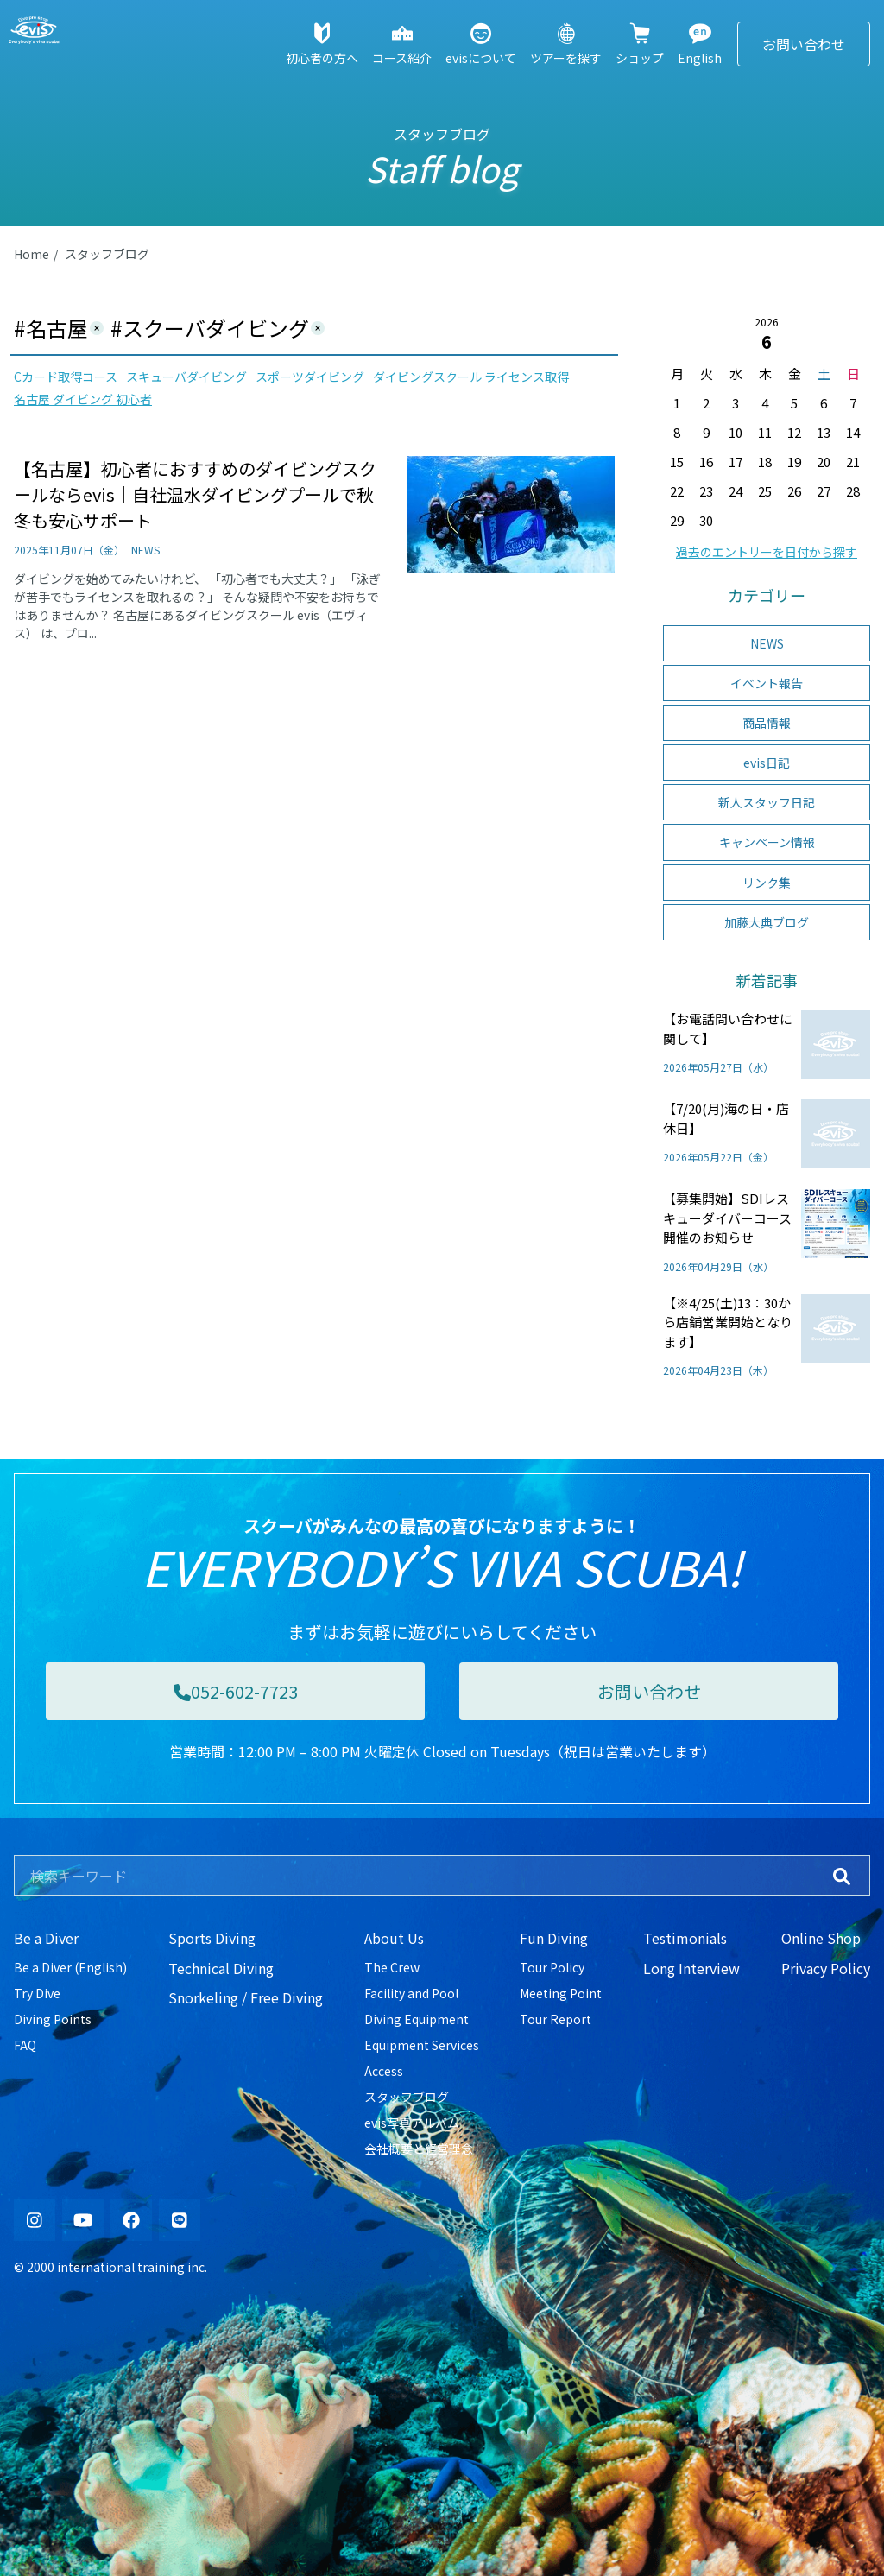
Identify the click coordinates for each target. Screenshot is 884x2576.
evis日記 (766, 762)
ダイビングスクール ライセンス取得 (471, 376)
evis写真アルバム (411, 2123)
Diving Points (53, 2019)
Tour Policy (552, 1967)
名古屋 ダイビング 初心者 (83, 399)
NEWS (767, 643)
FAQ (25, 2045)
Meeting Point (561, 1993)
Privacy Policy (825, 1968)
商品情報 (766, 722)
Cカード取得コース (65, 376)
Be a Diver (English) (70, 1967)
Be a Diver (46, 1938)
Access (383, 2071)
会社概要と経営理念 (418, 2148)
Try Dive (37, 1993)
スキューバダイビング (186, 376)
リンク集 (766, 882)
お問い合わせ (803, 44)
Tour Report (555, 2019)
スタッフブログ (107, 254)
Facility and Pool (411, 1993)
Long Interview (691, 1968)
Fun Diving (554, 1938)
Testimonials (685, 1938)
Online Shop (821, 1938)
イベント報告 (766, 683)
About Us (394, 1938)
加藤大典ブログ (766, 922)
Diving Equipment (416, 2019)
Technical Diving (221, 1968)
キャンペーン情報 (767, 842)
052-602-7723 (236, 1691)
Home (31, 254)
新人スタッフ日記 (766, 802)
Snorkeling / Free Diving (245, 1997)
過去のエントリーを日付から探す (766, 551)
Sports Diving (212, 1938)
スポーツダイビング (310, 376)
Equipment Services (421, 2045)
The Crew (392, 1967)
